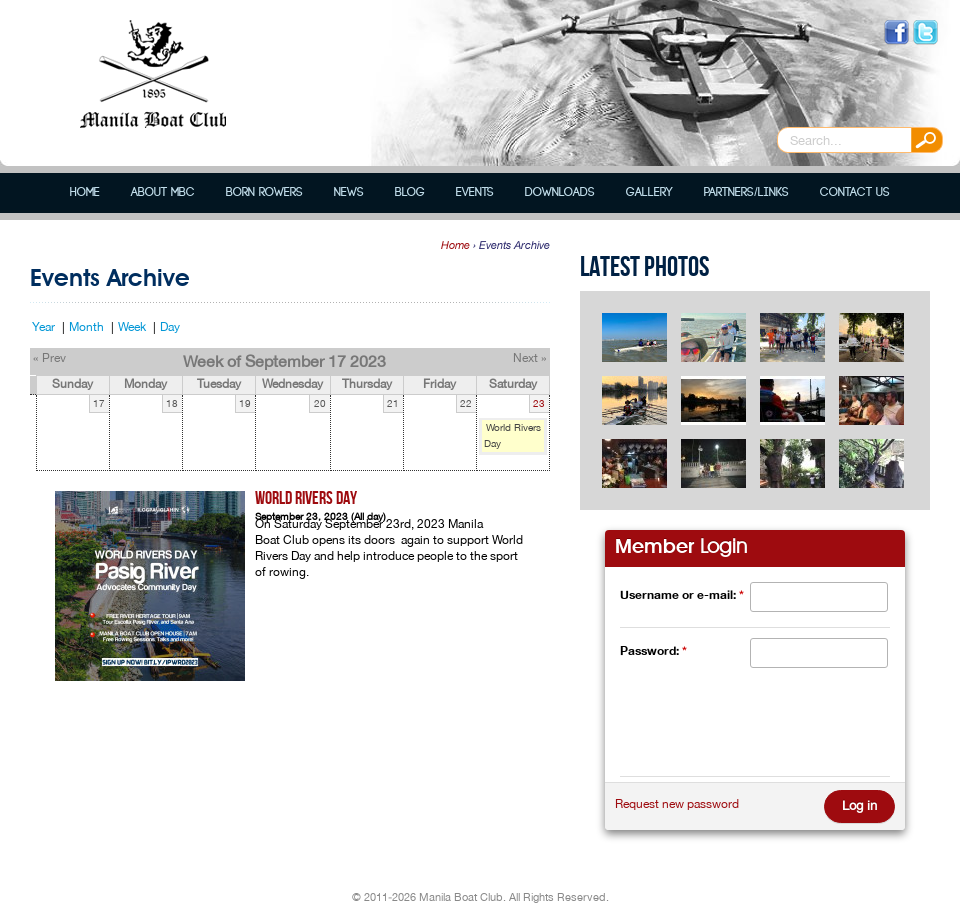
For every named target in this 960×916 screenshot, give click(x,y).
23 (539, 403)
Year (43, 327)
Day (170, 327)
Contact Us (855, 192)
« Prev (49, 358)
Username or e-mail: (682, 594)
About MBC (163, 192)
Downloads (560, 192)
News (349, 192)
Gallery (649, 192)
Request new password (677, 804)
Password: (653, 650)
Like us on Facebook (896, 32)
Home (85, 192)
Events (475, 192)
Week (132, 327)
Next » (530, 358)
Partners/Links (746, 192)
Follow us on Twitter (925, 32)
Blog (410, 192)
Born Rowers (264, 192)
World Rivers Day (306, 498)
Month (86, 327)
